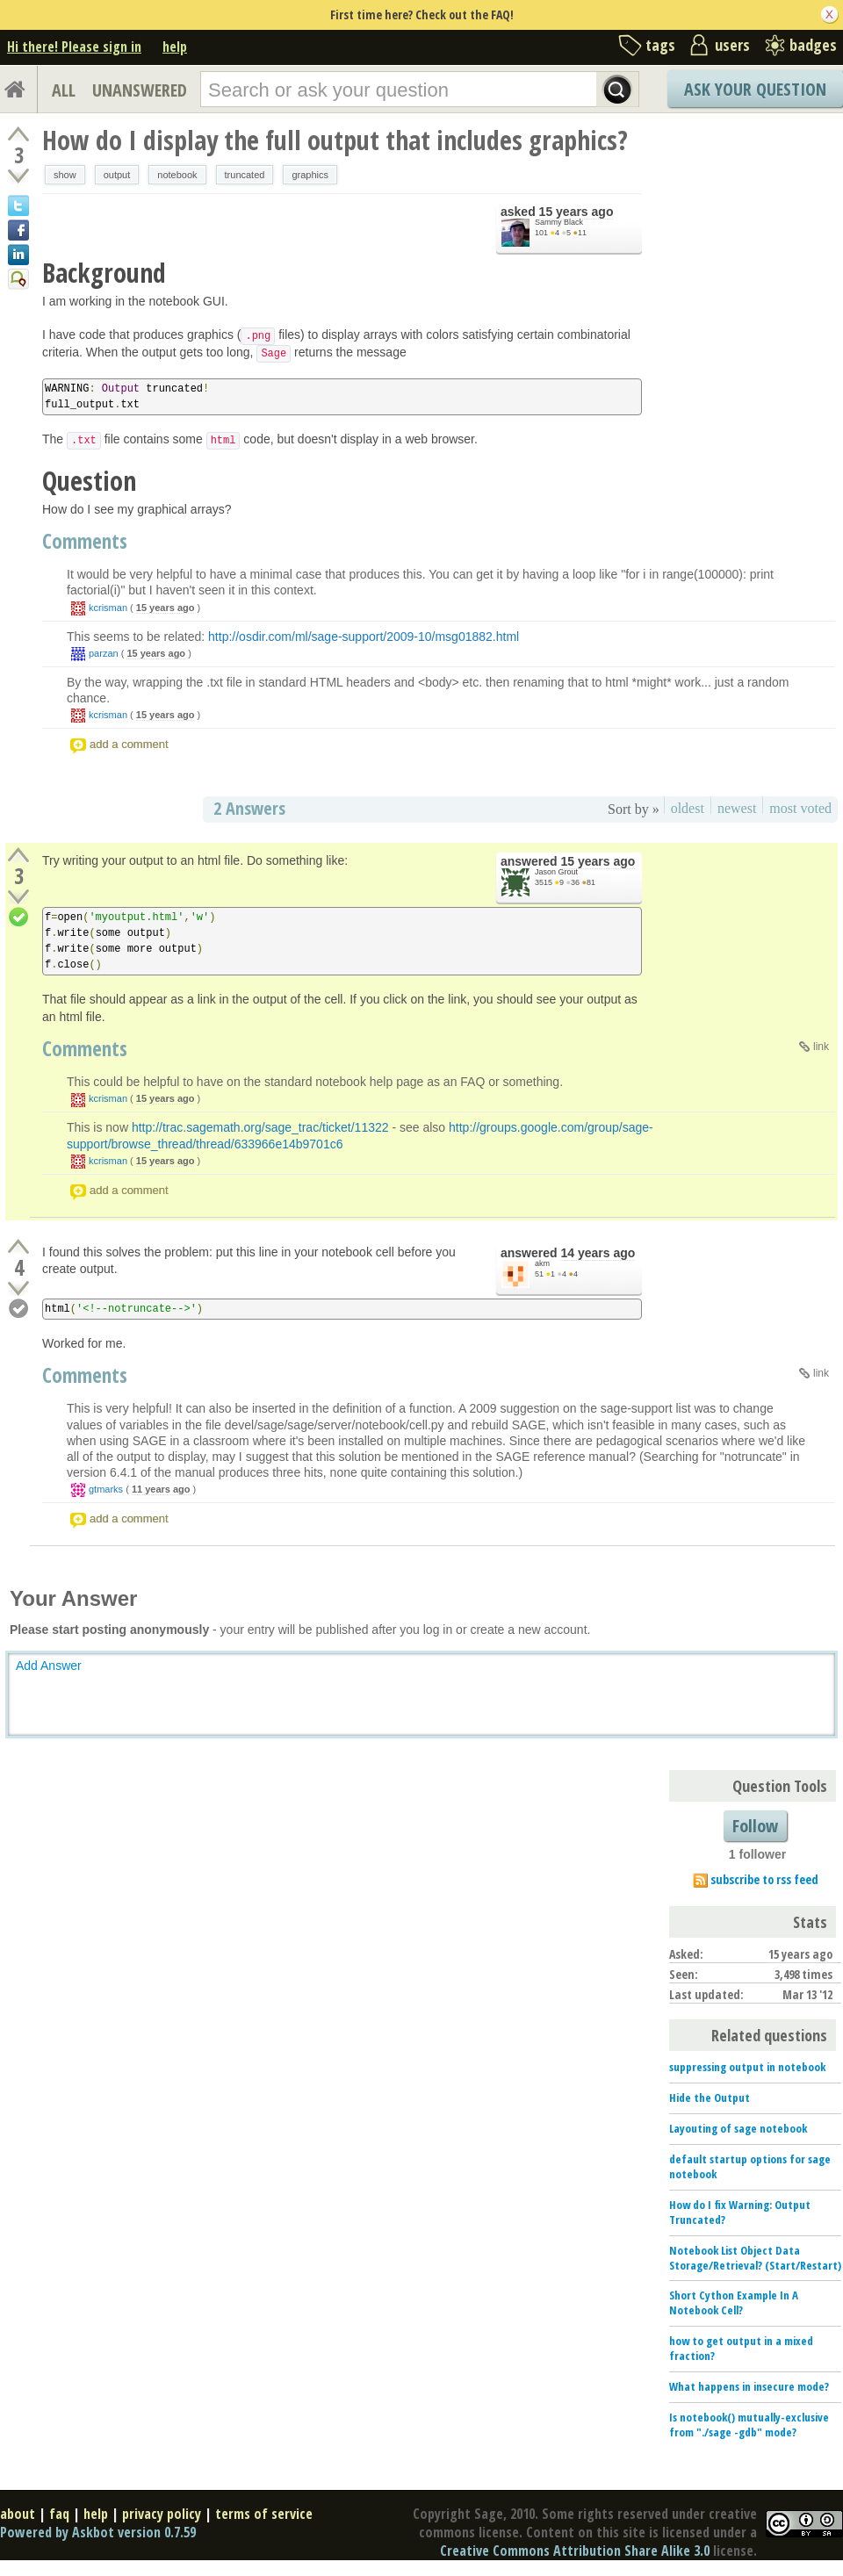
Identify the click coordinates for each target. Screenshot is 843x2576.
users (732, 44)
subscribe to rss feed (764, 1879)
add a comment (129, 744)
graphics (310, 174)
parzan (104, 653)
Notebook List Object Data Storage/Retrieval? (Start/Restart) (755, 2257)
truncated (245, 174)
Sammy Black (559, 222)
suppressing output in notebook (747, 2067)
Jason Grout (556, 871)
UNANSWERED (139, 90)
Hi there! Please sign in (74, 46)
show (65, 174)
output (117, 174)
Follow (755, 1826)
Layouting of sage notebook (738, 2128)
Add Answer (49, 1666)
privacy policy (161, 2513)
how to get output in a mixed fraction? (741, 2348)
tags (660, 44)
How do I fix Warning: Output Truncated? (740, 2212)
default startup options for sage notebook (750, 2166)
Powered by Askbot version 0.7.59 (98, 2532)
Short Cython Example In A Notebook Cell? (733, 2302)
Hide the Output (709, 2097)
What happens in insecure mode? (749, 2386)
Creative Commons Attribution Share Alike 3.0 (575, 2550)
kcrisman (108, 607)
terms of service (264, 2513)
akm (542, 1263)
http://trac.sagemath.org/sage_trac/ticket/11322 (260, 1127)
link (821, 1046)
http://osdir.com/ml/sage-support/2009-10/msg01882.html (363, 637)
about (17, 2513)
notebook (177, 174)
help (174, 46)
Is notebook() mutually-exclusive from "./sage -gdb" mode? (749, 2424)
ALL (64, 90)
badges (813, 44)
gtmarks (106, 1489)
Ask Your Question (755, 89)
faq (59, 2513)
